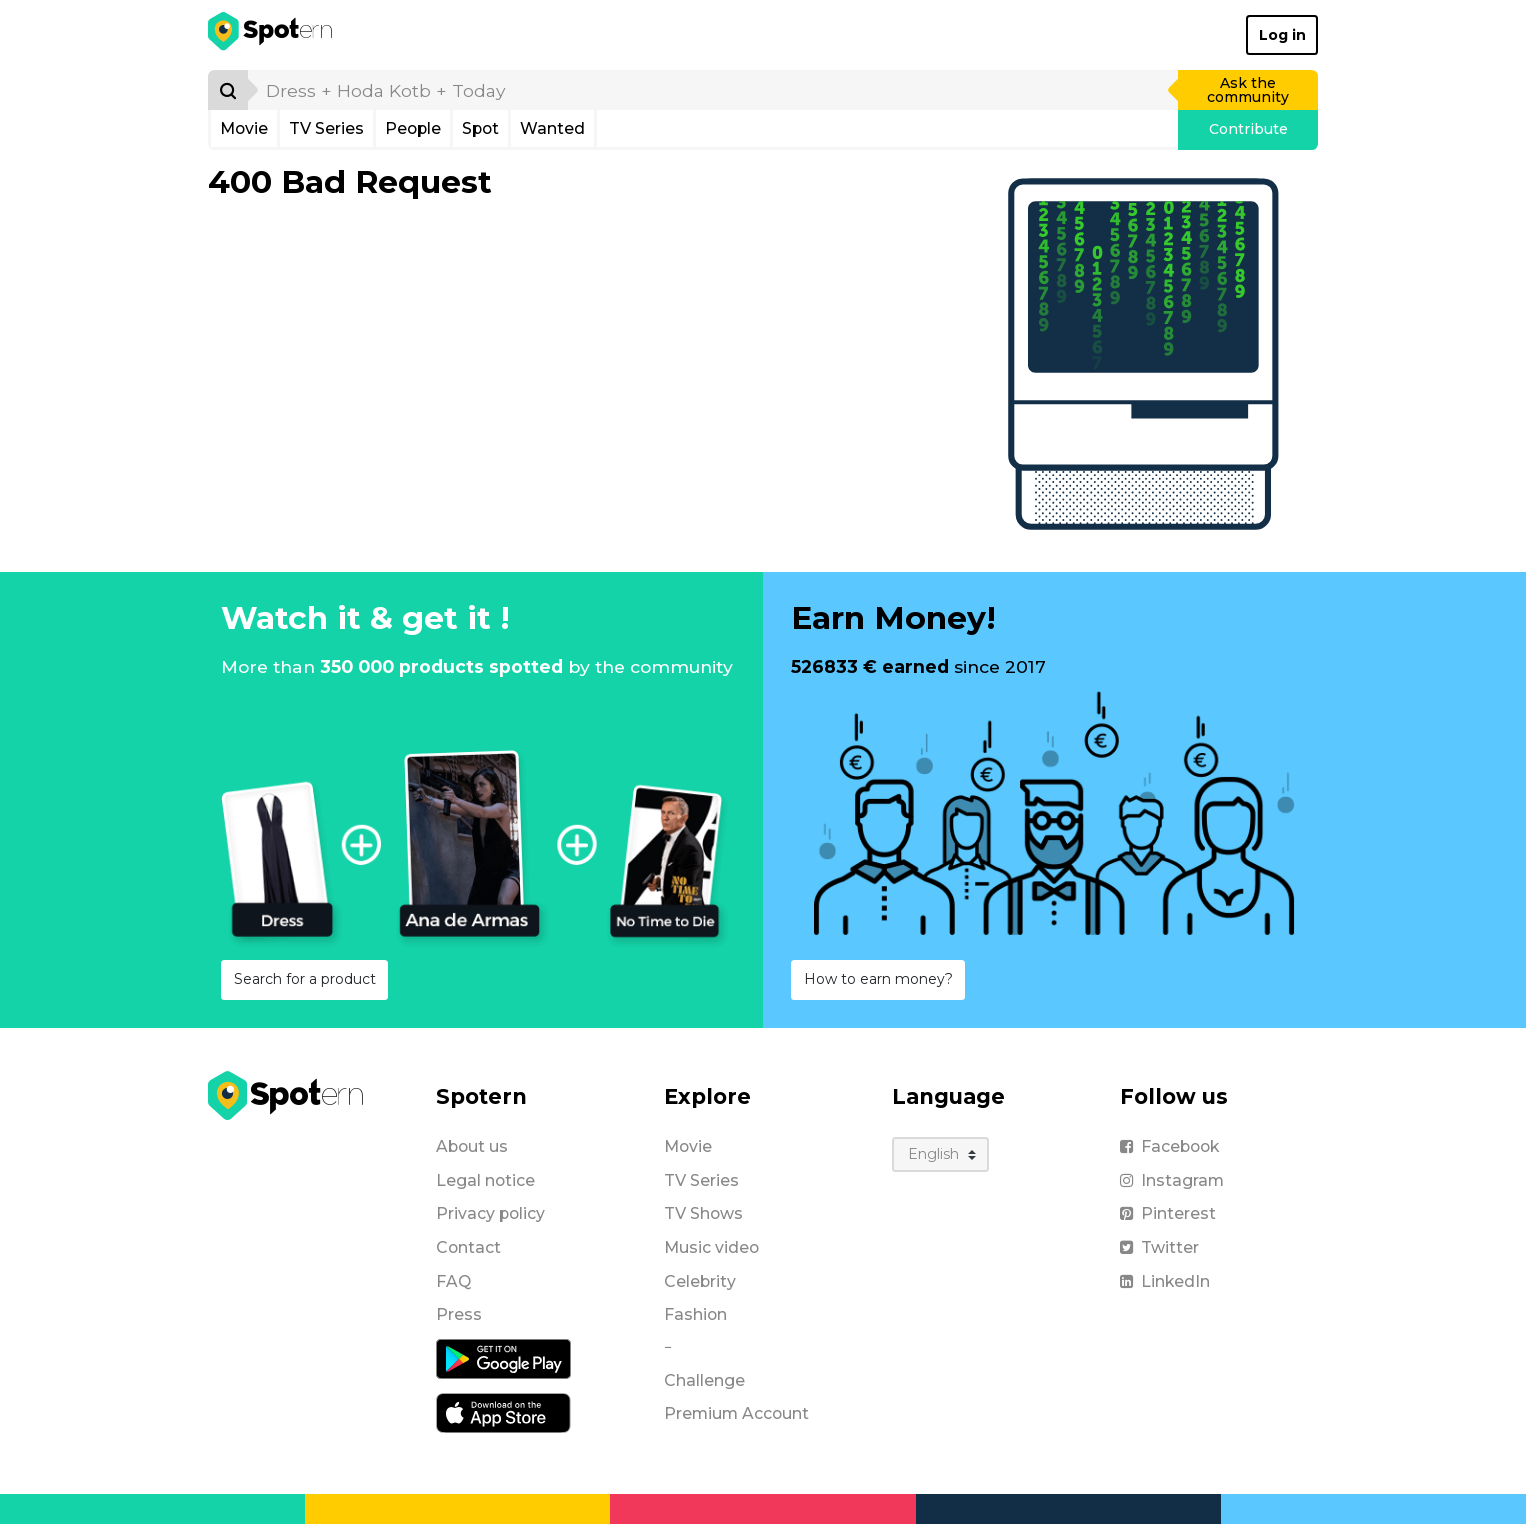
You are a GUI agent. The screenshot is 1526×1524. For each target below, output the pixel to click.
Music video (711, 1247)
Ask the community (1248, 90)
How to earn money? (878, 979)
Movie (244, 128)
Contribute (1248, 129)
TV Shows (703, 1213)
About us (472, 1146)
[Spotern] (271, 35)
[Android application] (503, 1358)
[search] (714, 90)
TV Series (326, 128)
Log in (1282, 35)
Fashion (695, 1314)
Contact (468, 1247)
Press (459, 1314)
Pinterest (1168, 1213)
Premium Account (736, 1413)
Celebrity (700, 1281)
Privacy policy (490, 1213)
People (413, 128)
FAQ (453, 1281)
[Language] (940, 1154)
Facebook (1169, 1146)
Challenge (704, 1380)
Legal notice (485, 1180)
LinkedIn (1165, 1281)
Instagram (1172, 1180)
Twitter (1159, 1247)
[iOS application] (503, 1412)
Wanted (552, 128)
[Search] (228, 90)
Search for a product (305, 979)
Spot (480, 128)
